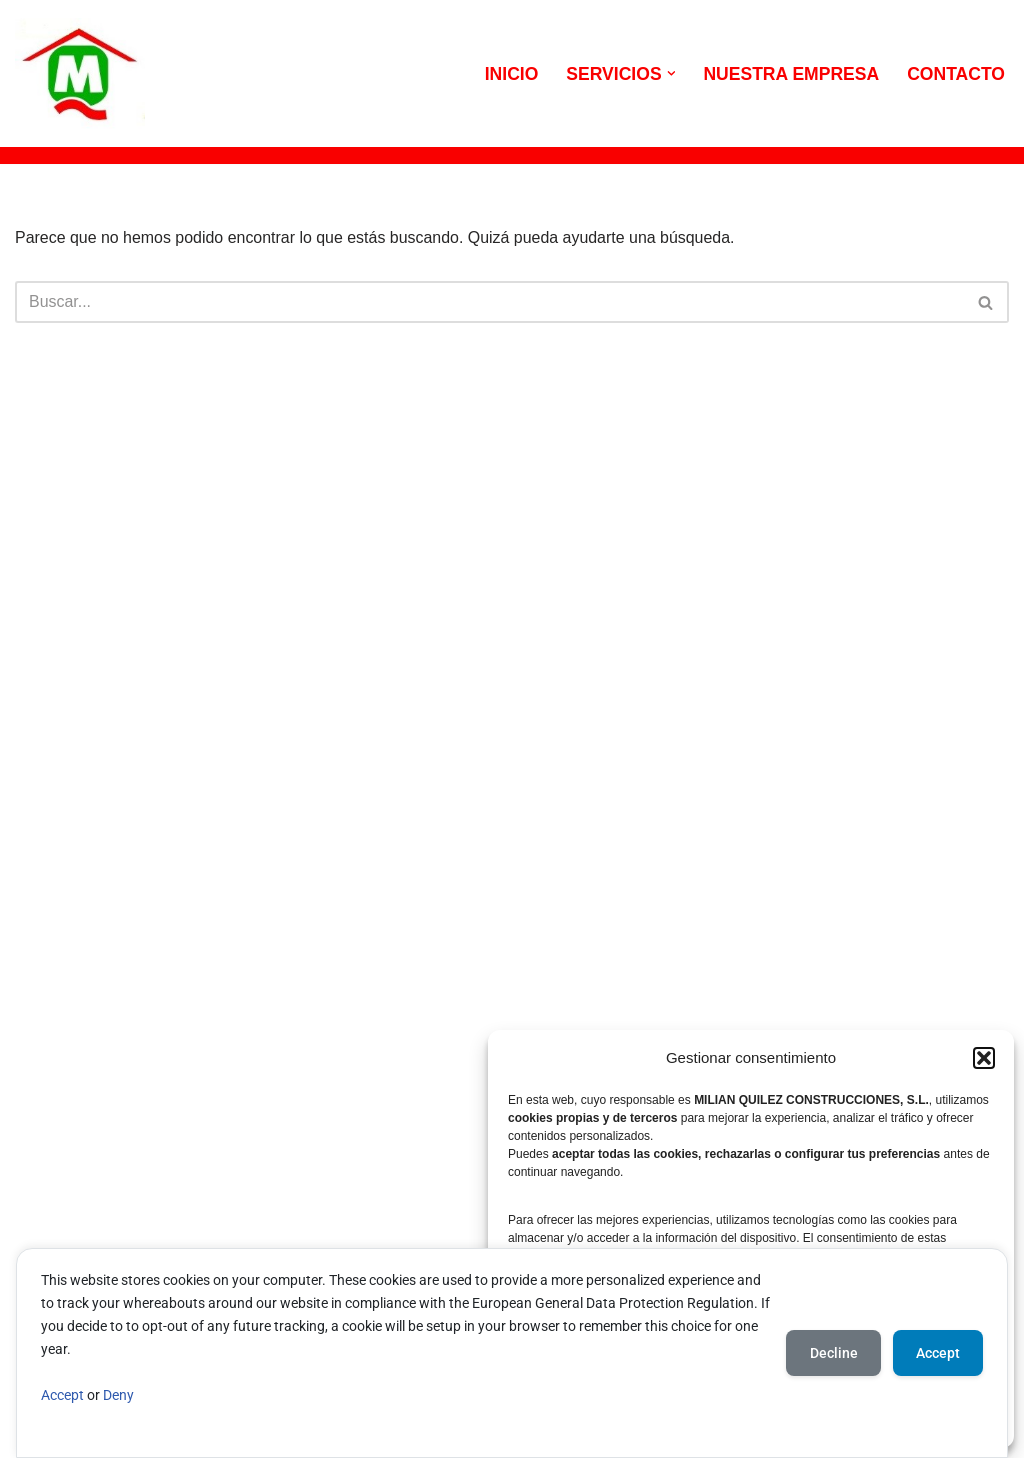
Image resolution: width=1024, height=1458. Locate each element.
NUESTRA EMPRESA (791, 74)
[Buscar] (489, 303)
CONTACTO (956, 74)
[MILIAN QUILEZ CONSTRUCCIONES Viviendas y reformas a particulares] (80, 73)
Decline (831, 1353)
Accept (62, 1395)
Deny (118, 1395)
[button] (984, 1058)
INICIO (511, 74)
